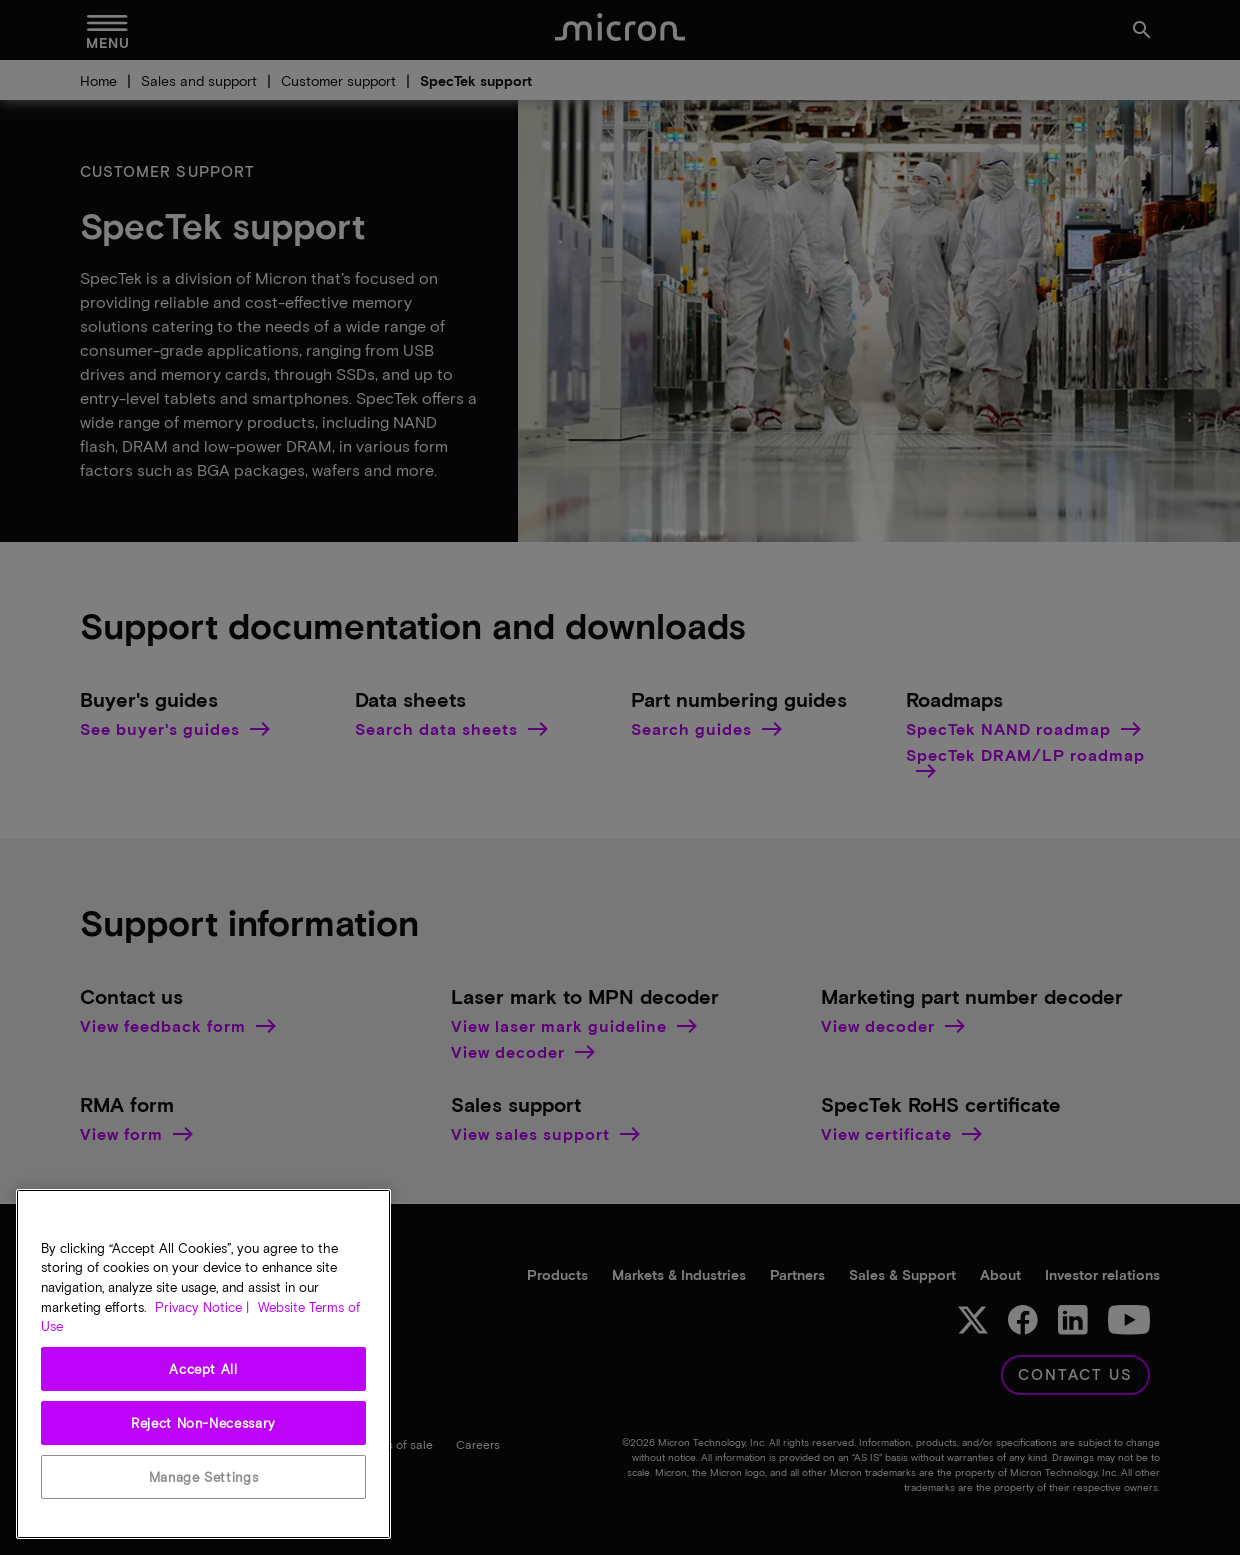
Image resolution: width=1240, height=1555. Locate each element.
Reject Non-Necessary (203, 1423)
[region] (203, 1364)
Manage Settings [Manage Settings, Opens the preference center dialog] (204, 1477)
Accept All (203, 1369)
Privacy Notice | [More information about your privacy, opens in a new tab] (202, 1307)
